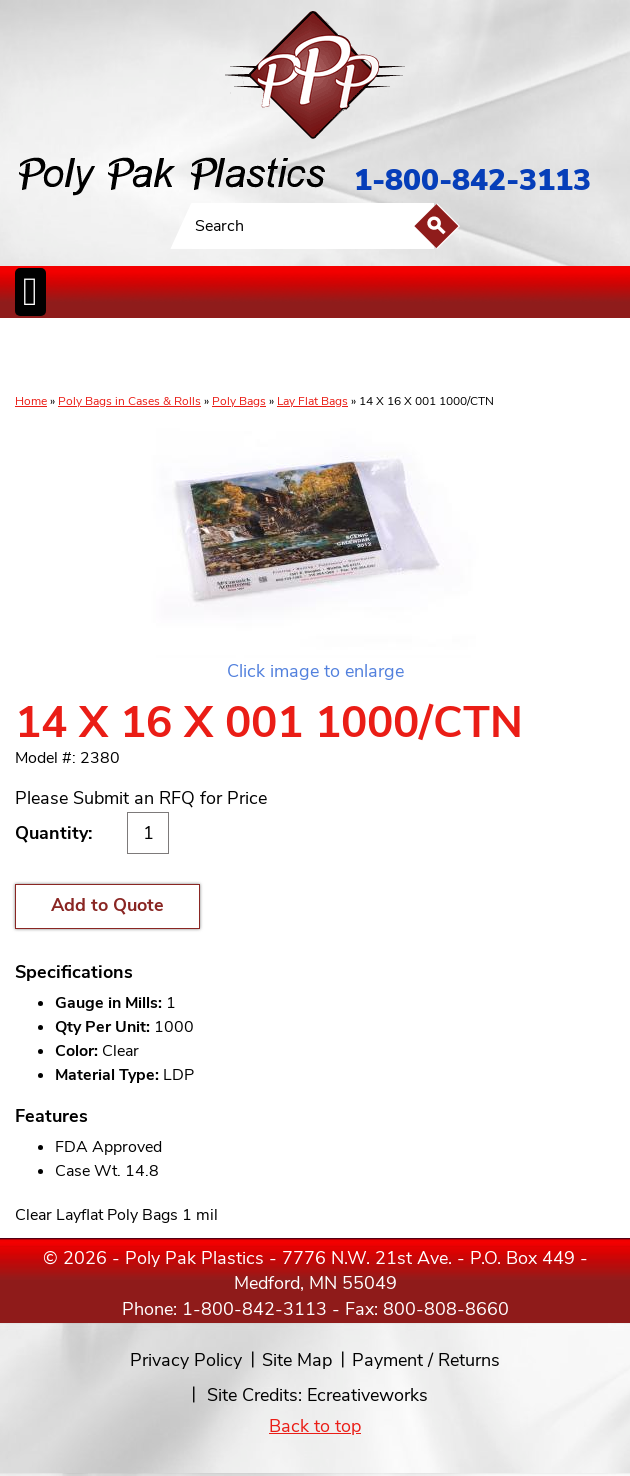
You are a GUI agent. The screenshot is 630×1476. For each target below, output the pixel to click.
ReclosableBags (201, 357)
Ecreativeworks (367, 1395)
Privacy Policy (186, 1360)
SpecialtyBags (371, 357)
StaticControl (267, 357)
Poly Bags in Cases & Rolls (129, 401)
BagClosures (487, 357)
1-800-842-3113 (472, 180)
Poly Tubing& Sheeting (124, 357)
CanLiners (316, 357)
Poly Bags (239, 401)
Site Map (297, 1360)
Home (31, 401)
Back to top (315, 1426)
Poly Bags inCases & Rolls (51, 357)
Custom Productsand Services (566, 357)
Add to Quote (107, 905)
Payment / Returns (426, 1360)
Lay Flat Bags (312, 401)
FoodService (430, 357)
